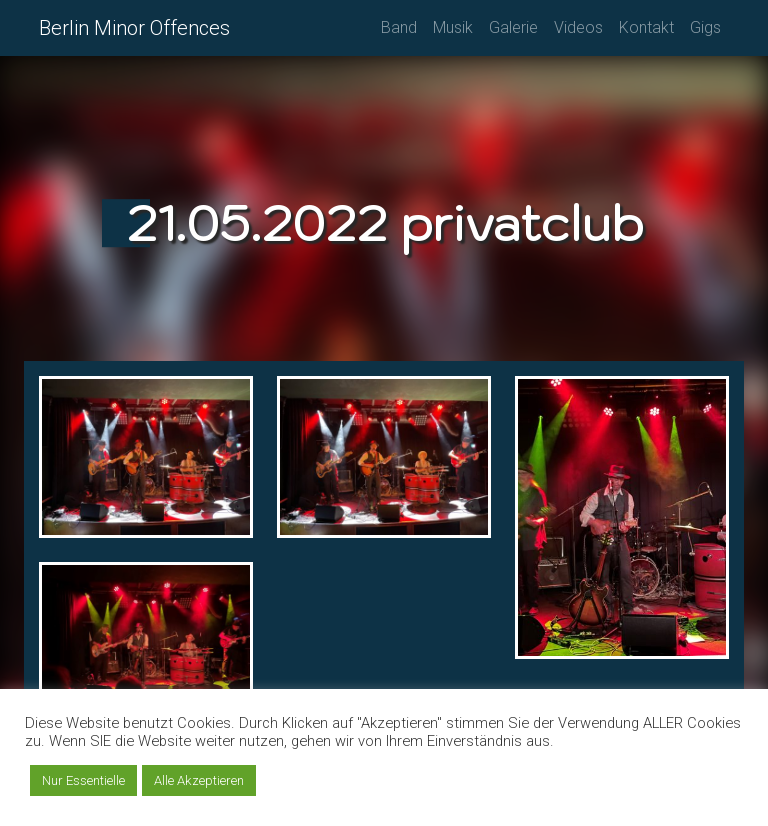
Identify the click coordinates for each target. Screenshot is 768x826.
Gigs (705, 27)
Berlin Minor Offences (134, 28)
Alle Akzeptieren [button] (199, 780)
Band (399, 27)
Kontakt (646, 27)
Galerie (513, 27)
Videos (578, 27)
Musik (453, 27)
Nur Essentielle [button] (83, 780)
